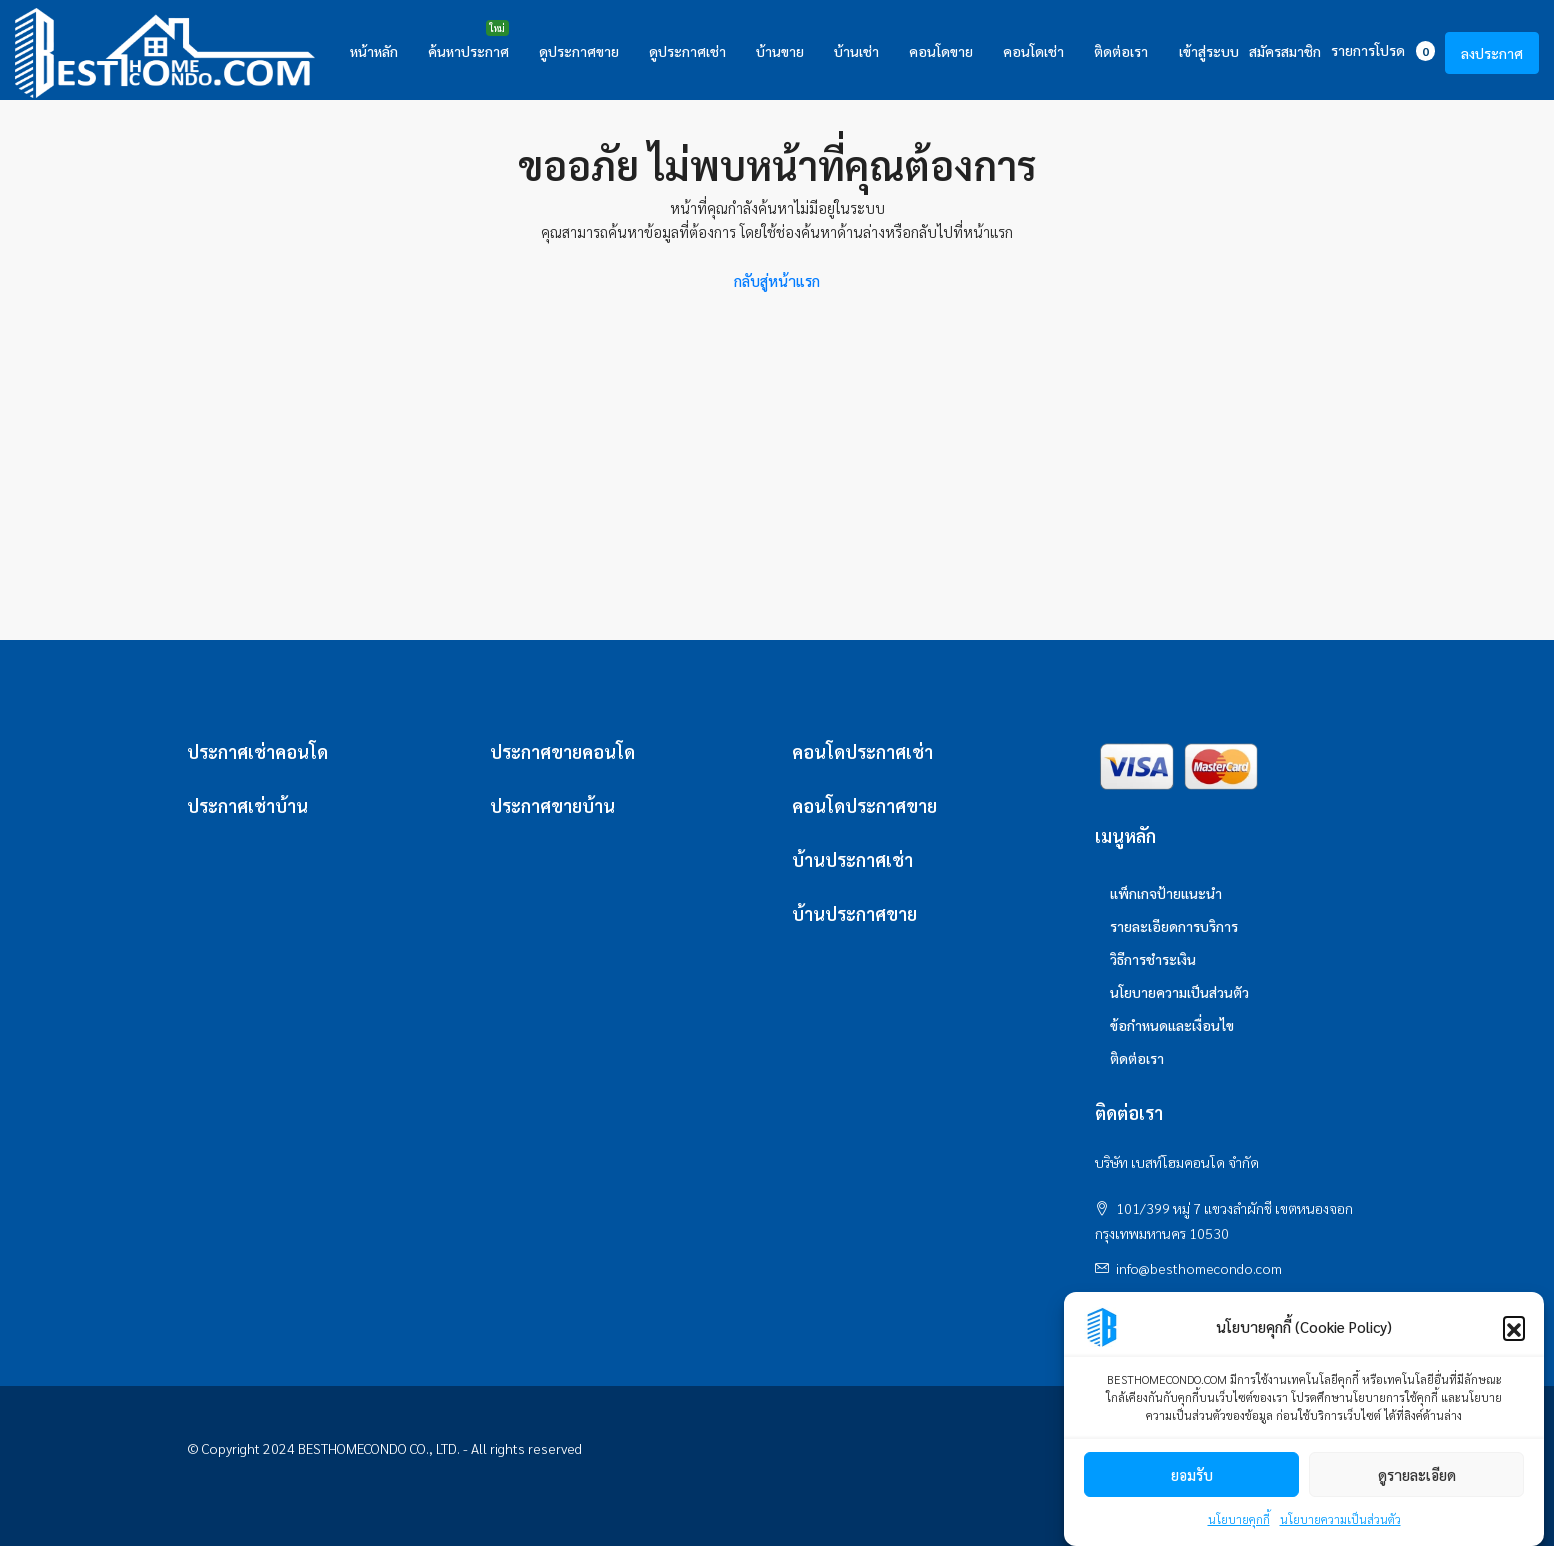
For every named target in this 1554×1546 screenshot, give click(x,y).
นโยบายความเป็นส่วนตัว (1340, 1519)
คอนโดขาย (941, 51)
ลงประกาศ (1492, 53)
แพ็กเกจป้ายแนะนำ (1166, 893)
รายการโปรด (1383, 51)
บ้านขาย (780, 51)
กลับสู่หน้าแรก (777, 280)
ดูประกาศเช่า (687, 51)
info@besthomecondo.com (1199, 1268)
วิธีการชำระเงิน (1153, 959)
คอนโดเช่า (1033, 51)
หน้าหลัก (374, 51)
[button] (1514, 1327)
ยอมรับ (1192, 1474)
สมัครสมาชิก (1285, 51)
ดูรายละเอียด (1417, 1474)
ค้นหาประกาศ (468, 51)
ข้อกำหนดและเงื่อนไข (1172, 1025)
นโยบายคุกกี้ (1239, 1519)
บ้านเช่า (856, 51)
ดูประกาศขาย (579, 51)
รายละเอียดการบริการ (1174, 926)
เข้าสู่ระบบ (1209, 51)
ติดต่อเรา (1121, 51)
